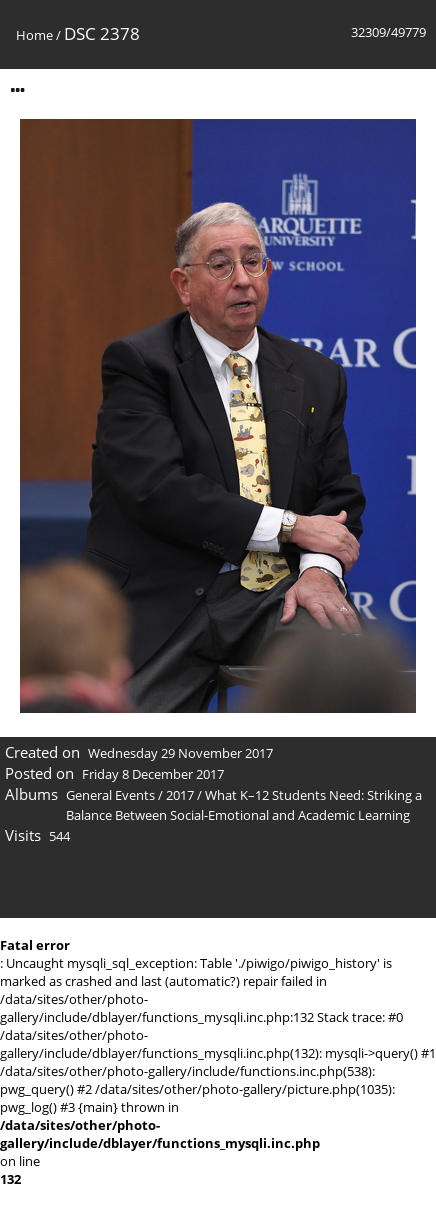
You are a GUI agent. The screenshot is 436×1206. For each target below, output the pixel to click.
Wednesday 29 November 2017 (180, 753)
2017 (180, 795)
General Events (110, 795)
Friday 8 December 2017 (153, 774)
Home (34, 35)
